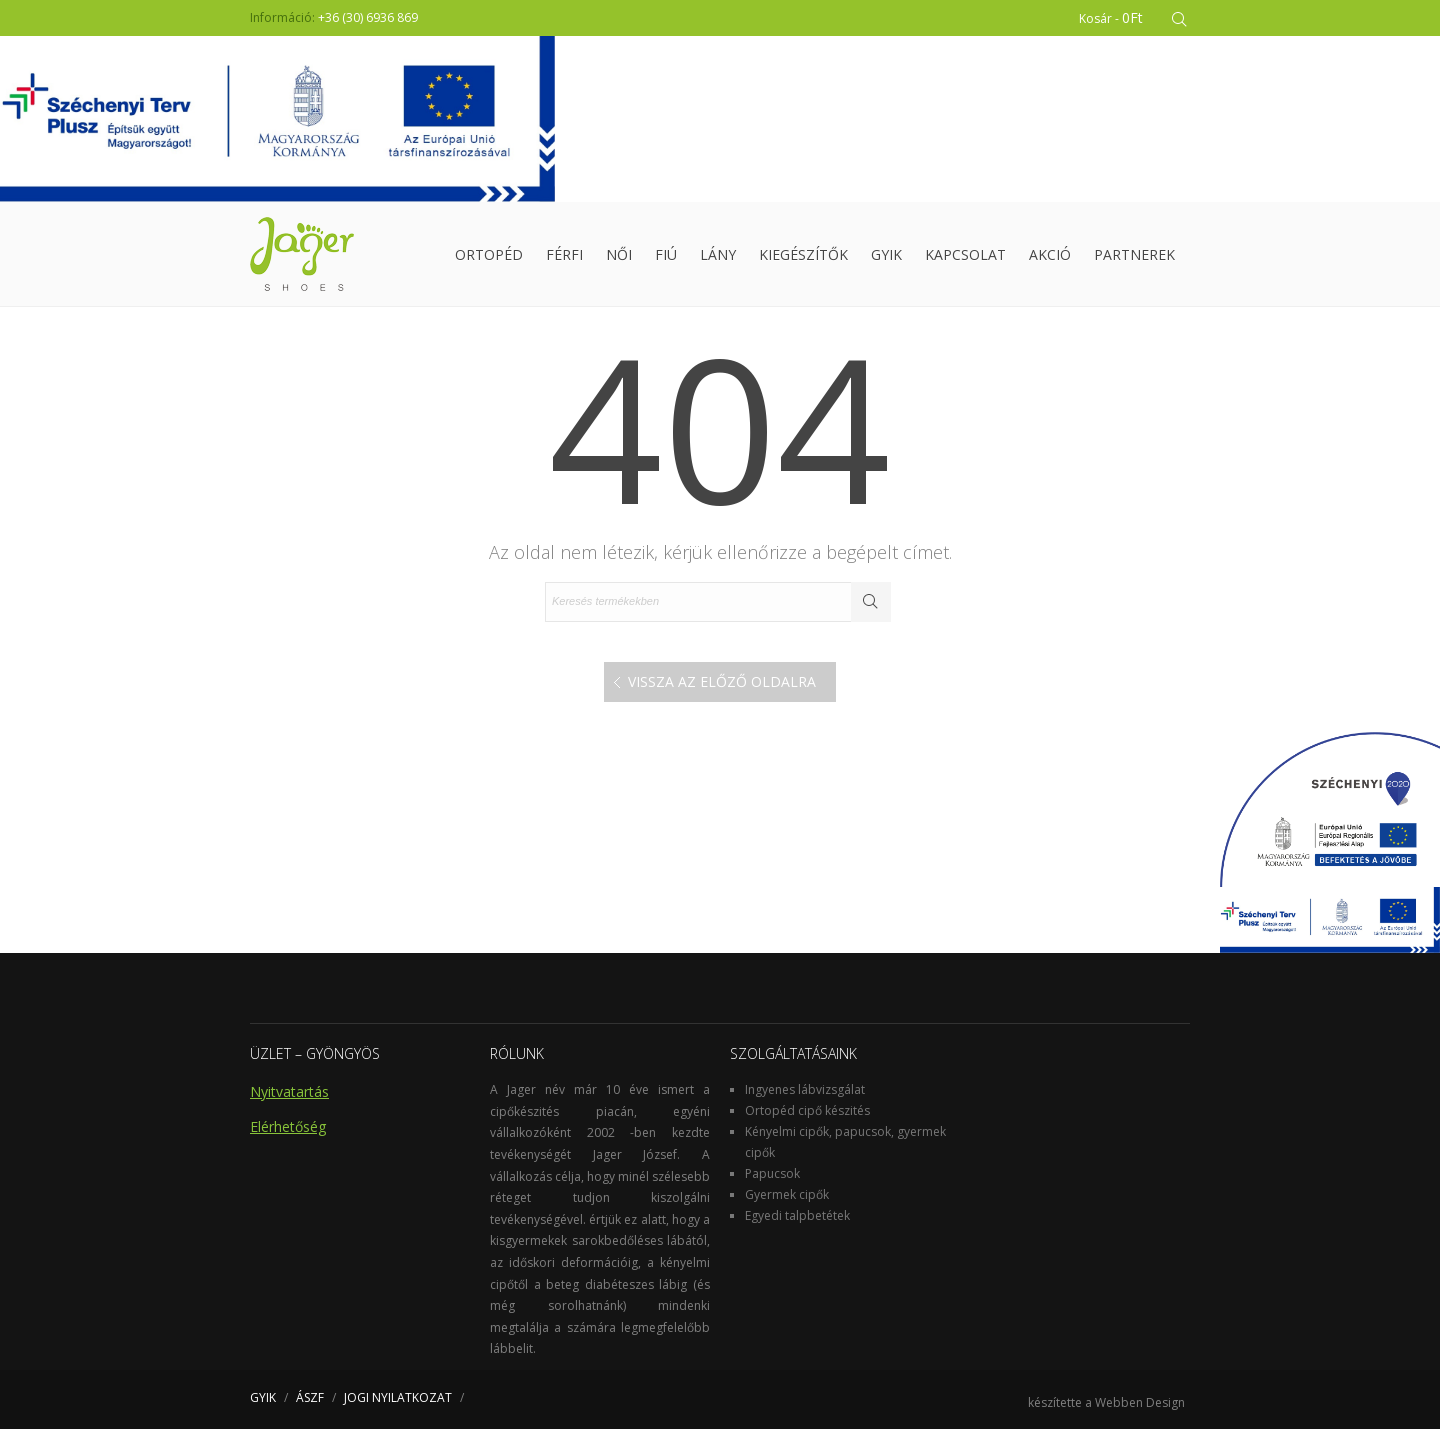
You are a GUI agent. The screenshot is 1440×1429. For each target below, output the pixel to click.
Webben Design (1140, 1402)
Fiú (666, 254)
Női (619, 254)
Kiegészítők (803, 254)
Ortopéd (489, 254)
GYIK (886, 254)
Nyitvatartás (289, 1091)
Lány (718, 254)
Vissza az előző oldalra (722, 681)
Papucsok (772, 1173)
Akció (1050, 254)
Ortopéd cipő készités (807, 1110)
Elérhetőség (288, 1126)
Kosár (1111, 17)
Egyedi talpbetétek (797, 1215)
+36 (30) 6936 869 (368, 17)
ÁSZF (310, 1397)
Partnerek (1134, 254)
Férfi (564, 254)
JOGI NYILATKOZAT (398, 1397)
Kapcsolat (965, 254)
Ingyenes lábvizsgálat (805, 1089)
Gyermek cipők (787, 1194)
